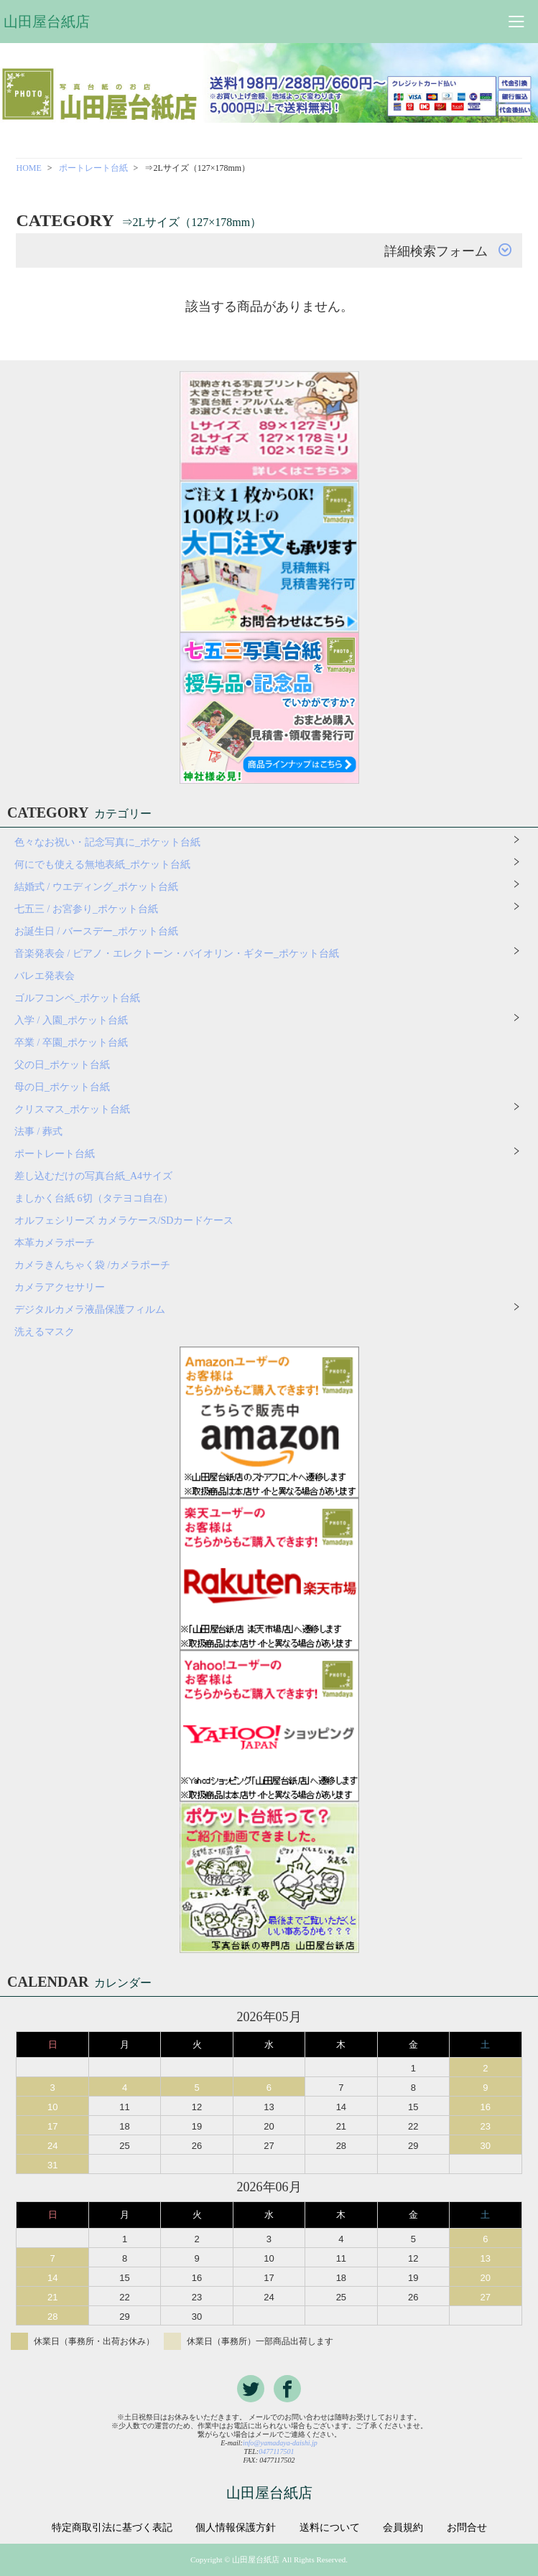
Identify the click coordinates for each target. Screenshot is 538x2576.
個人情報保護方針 (235, 2528)
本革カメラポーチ (54, 1242)
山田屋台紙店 (47, 21)
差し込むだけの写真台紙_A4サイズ (93, 1176)
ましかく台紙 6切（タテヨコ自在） (93, 1198)
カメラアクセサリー (59, 1287)
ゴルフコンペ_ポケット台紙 (77, 998)
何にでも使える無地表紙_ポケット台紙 (102, 864)
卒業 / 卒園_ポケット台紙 (71, 1042)
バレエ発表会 (44, 975)
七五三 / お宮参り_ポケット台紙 (86, 909)
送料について (330, 2528)
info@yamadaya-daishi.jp (280, 2443)
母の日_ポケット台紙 (62, 1087)
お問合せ (467, 2528)
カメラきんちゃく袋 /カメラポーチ (92, 1265)
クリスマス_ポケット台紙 (72, 1109)
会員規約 (403, 2528)
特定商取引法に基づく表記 (112, 2528)
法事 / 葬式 (38, 1131)
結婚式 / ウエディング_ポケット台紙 (96, 886)
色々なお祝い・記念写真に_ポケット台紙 (107, 842)
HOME (28, 168)
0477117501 (276, 2451)
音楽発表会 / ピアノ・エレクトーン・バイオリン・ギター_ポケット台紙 (176, 953)
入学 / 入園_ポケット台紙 (71, 1020)
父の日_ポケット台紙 (62, 1064)
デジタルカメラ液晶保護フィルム (89, 1309)
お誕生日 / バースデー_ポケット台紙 (96, 931)
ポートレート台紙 (93, 168)
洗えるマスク (44, 1331)
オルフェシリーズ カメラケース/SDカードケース (129, 1220)
